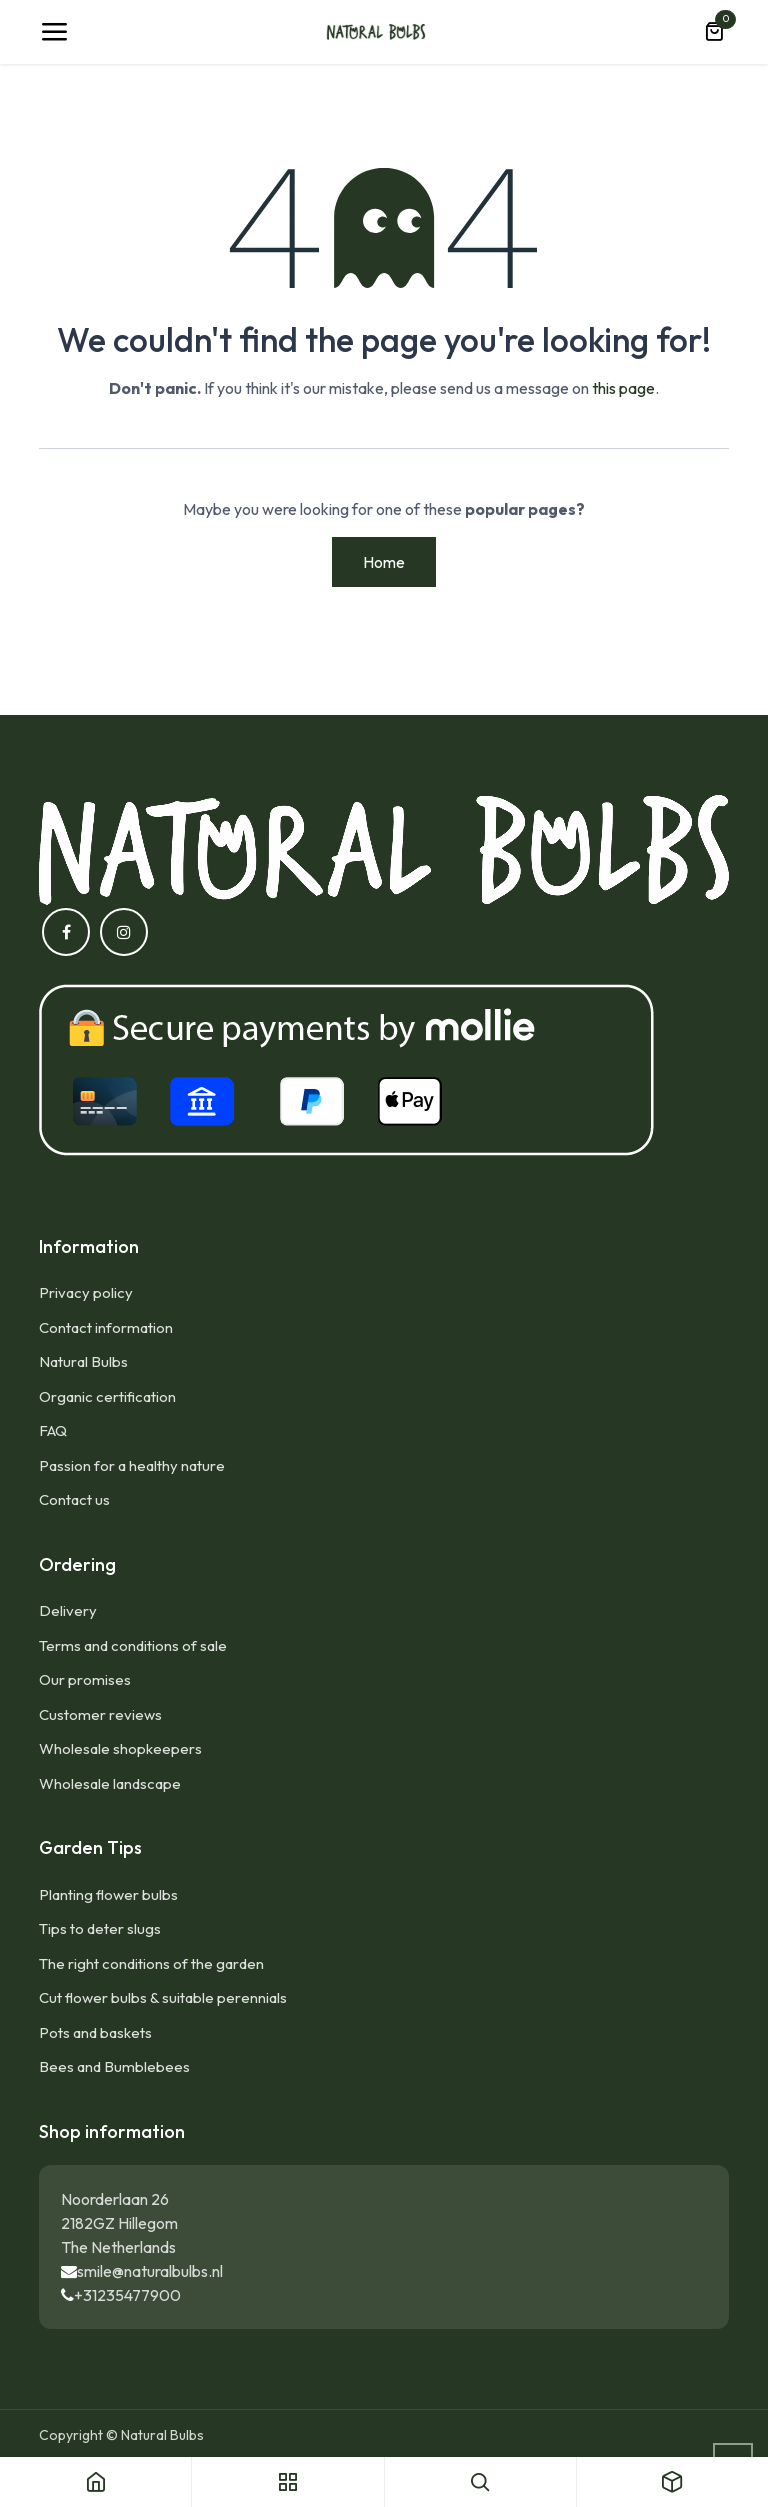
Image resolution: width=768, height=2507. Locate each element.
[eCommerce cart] (714, 32)
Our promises (85, 1679)
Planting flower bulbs (108, 1894)
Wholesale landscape (110, 1783)
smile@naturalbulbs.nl (150, 2271)
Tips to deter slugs (100, 1928)
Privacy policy (86, 1292)
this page (623, 388)
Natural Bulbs (83, 1361)
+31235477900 (127, 2295)
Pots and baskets (95, 2032)
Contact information (106, 1327)
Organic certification (107, 1396)
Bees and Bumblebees (114, 2066)
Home (384, 562)
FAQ (53, 1430)
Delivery (68, 1610)
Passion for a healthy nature (132, 1465)
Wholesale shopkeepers (120, 1748)
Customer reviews (100, 1714)
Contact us (74, 1499)
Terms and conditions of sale (133, 1645)
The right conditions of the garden (151, 1963)
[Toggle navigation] (54, 32)
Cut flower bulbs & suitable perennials (163, 1997)
